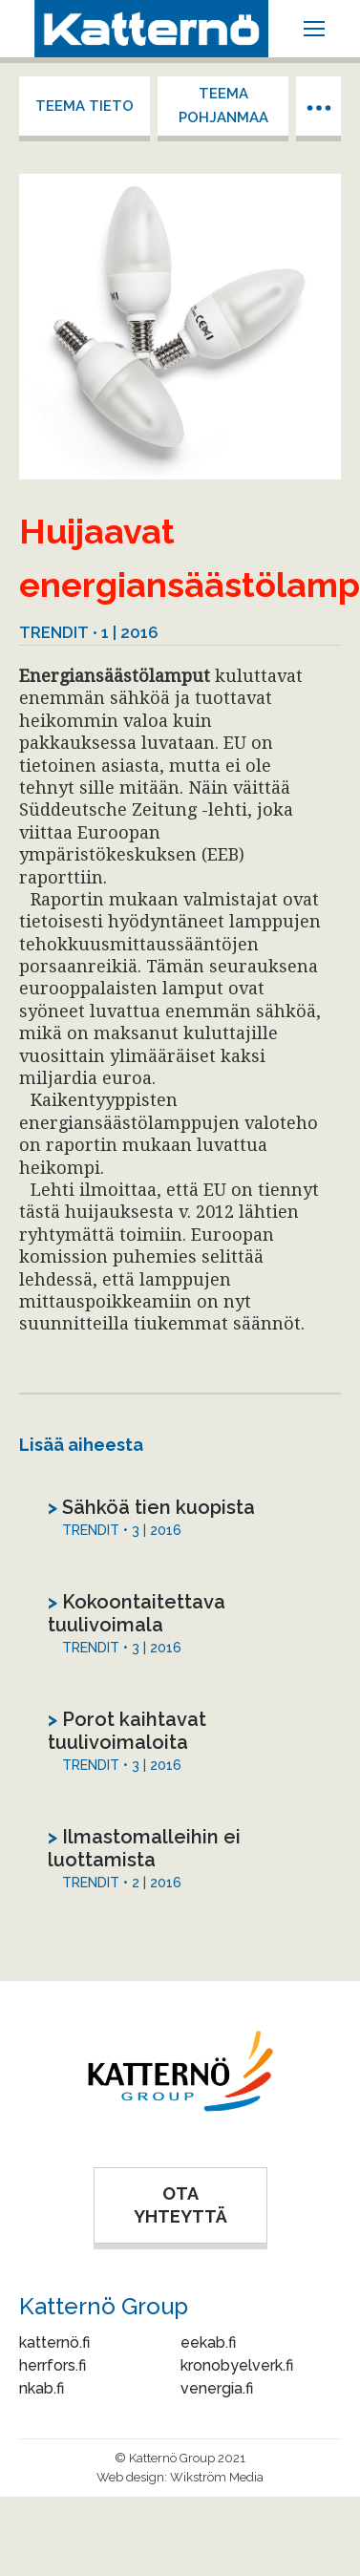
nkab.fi (41, 2388)
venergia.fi (216, 2388)
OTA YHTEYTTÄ (180, 2204)
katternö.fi (54, 2342)
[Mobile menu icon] (314, 28)
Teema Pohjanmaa (223, 105)
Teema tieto (84, 106)
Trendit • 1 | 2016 (89, 632)
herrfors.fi (52, 2365)
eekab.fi (208, 2342)
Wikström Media (217, 2477)
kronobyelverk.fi (236, 2365)
